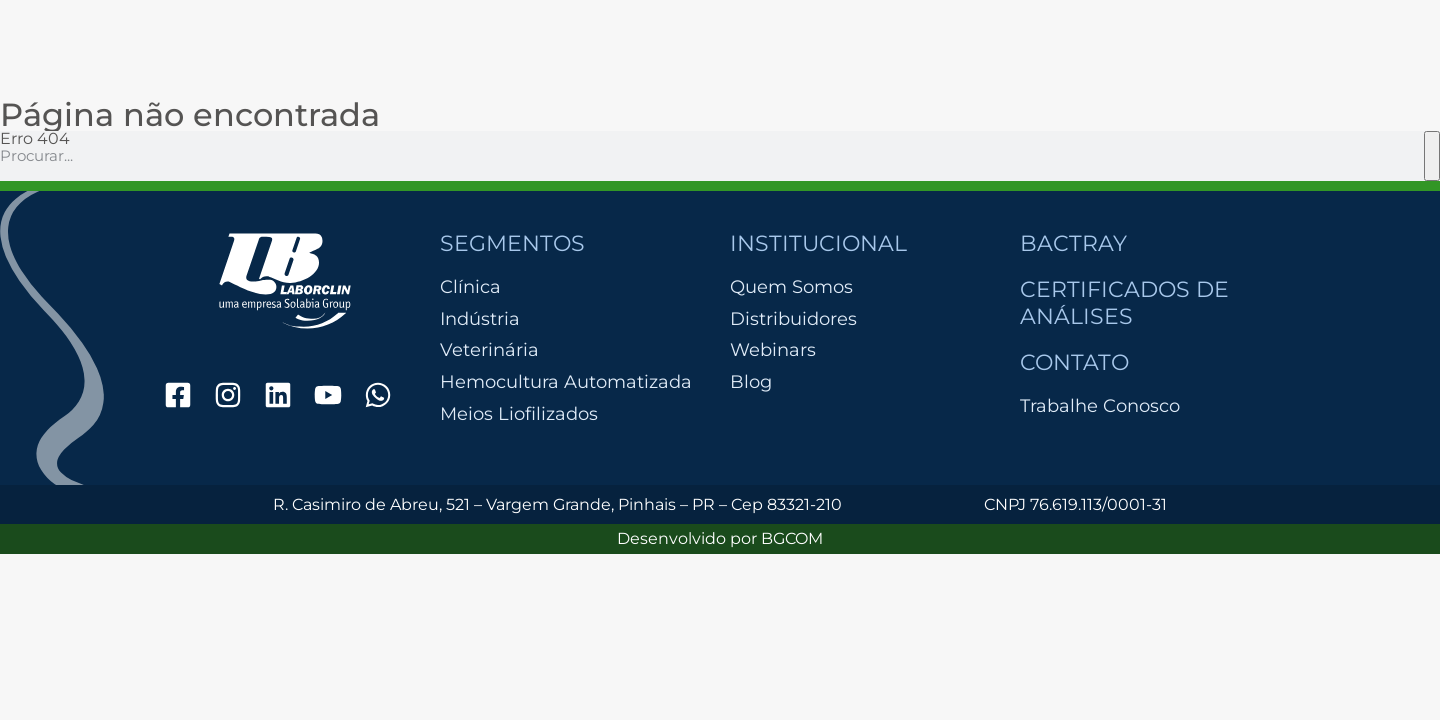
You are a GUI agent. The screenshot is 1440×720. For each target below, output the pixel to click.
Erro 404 (35, 138)
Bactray (1073, 243)
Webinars (773, 350)
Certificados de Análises (1124, 302)
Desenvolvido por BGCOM (720, 538)
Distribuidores (793, 319)
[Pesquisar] (1432, 156)
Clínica (470, 287)
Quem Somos (791, 287)
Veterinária (489, 350)
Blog (751, 382)
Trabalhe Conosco (1100, 406)
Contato (1074, 362)
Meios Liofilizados (519, 414)
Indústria (480, 319)
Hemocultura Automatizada (566, 382)
